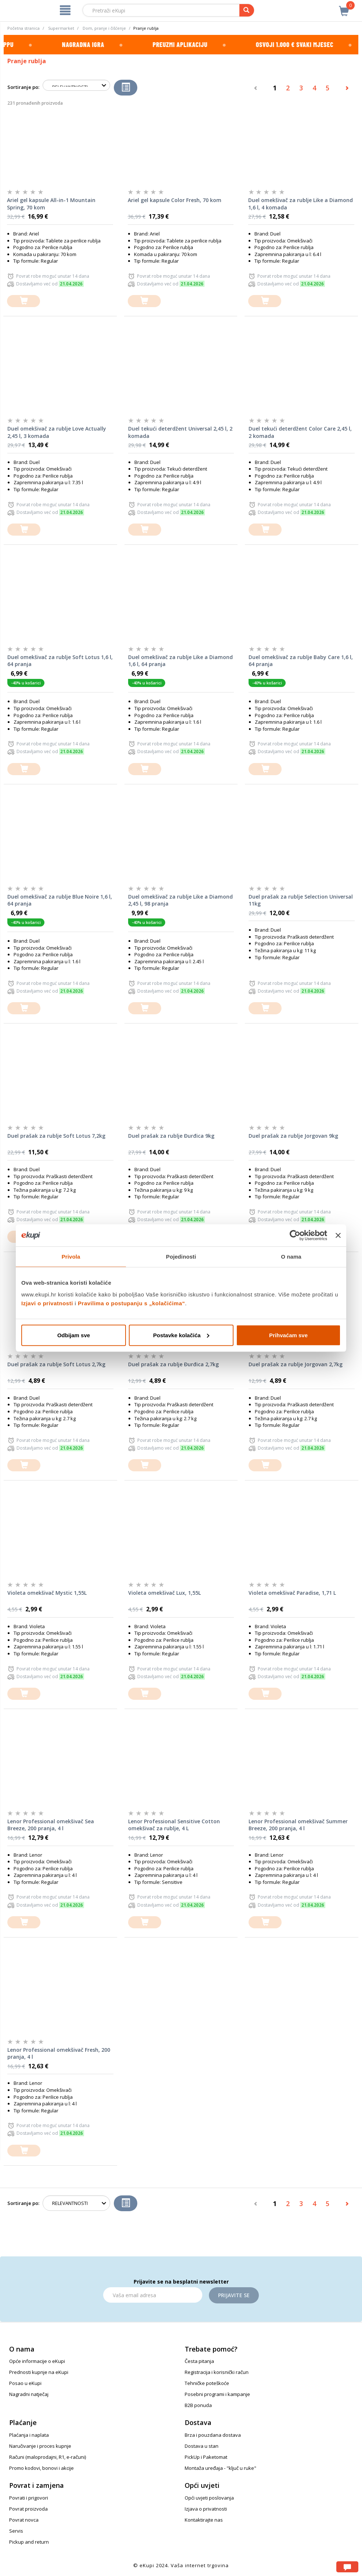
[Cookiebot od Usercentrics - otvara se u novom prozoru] (295, 1235)
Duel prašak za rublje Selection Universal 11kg (301, 900)
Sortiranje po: (23, 87)
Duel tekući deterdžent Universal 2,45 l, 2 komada (180, 432)
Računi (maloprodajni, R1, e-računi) (47, 2457)
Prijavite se (234, 2295)
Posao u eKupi (25, 2383)
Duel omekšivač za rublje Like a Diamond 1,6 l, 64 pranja (180, 661)
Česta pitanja (199, 2361)
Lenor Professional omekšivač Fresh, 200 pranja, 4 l (58, 2053)
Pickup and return (29, 2542)
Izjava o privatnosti (206, 2508)
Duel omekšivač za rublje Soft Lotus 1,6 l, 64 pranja (60, 661)
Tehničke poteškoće (207, 2383)
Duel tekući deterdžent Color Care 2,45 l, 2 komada (300, 432)
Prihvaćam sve (288, 1335)
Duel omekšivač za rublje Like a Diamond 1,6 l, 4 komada (300, 204)
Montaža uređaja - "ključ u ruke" (220, 2468)
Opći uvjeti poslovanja (209, 2497)
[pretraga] (246, 10)
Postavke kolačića (181, 1335)
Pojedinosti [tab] (181, 1256)
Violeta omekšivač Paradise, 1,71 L (292, 1592)
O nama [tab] (291, 1256)
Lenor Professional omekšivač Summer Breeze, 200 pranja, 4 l (298, 1825)
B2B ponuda (198, 2405)
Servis (16, 2531)
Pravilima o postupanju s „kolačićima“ (131, 1303)
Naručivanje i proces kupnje (40, 2446)
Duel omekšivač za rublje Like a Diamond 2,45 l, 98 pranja (180, 900)
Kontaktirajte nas (204, 2519)
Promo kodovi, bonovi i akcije (41, 2468)
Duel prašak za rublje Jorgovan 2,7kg (296, 1364)
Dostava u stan (201, 2446)
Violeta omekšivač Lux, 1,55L (164, 1592)
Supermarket (61, 28)
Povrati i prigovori (28, 2497)
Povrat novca (24, 2519)
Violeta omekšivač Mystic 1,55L (47, 1592)
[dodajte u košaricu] (23, 301)
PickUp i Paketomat (206, 2457)
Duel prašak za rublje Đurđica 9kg (171, 1135)
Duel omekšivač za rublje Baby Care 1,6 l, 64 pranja (301, 661)
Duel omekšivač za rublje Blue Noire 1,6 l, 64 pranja (59, 900)
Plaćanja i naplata (29, 2435)
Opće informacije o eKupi (37, 2361)
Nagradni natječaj (28, 2394)
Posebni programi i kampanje (217, 2394)
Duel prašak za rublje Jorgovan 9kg (293, 1135)
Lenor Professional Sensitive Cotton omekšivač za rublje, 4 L (174, 1825)
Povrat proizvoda (28, 2508)
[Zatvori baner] (338, 1235)
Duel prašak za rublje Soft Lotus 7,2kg (56, 1135)
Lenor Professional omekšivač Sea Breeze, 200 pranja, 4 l (50, 1825)
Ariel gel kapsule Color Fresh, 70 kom (174, 200)
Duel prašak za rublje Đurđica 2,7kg (173, 1364)
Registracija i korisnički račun (217, 2372)
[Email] (152, 2295)
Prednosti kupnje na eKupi (38, 2372)
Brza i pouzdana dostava (213, 2435)
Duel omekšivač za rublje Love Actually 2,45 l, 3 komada (56, 432)
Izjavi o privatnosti (47, 1303)
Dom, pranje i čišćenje (104, 28)
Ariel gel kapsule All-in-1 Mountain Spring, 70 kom (51, 204)
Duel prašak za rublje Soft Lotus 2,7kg (56, 1364)
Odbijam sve (73, 1335)
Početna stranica (23, 28)
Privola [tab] (71, 1256)
